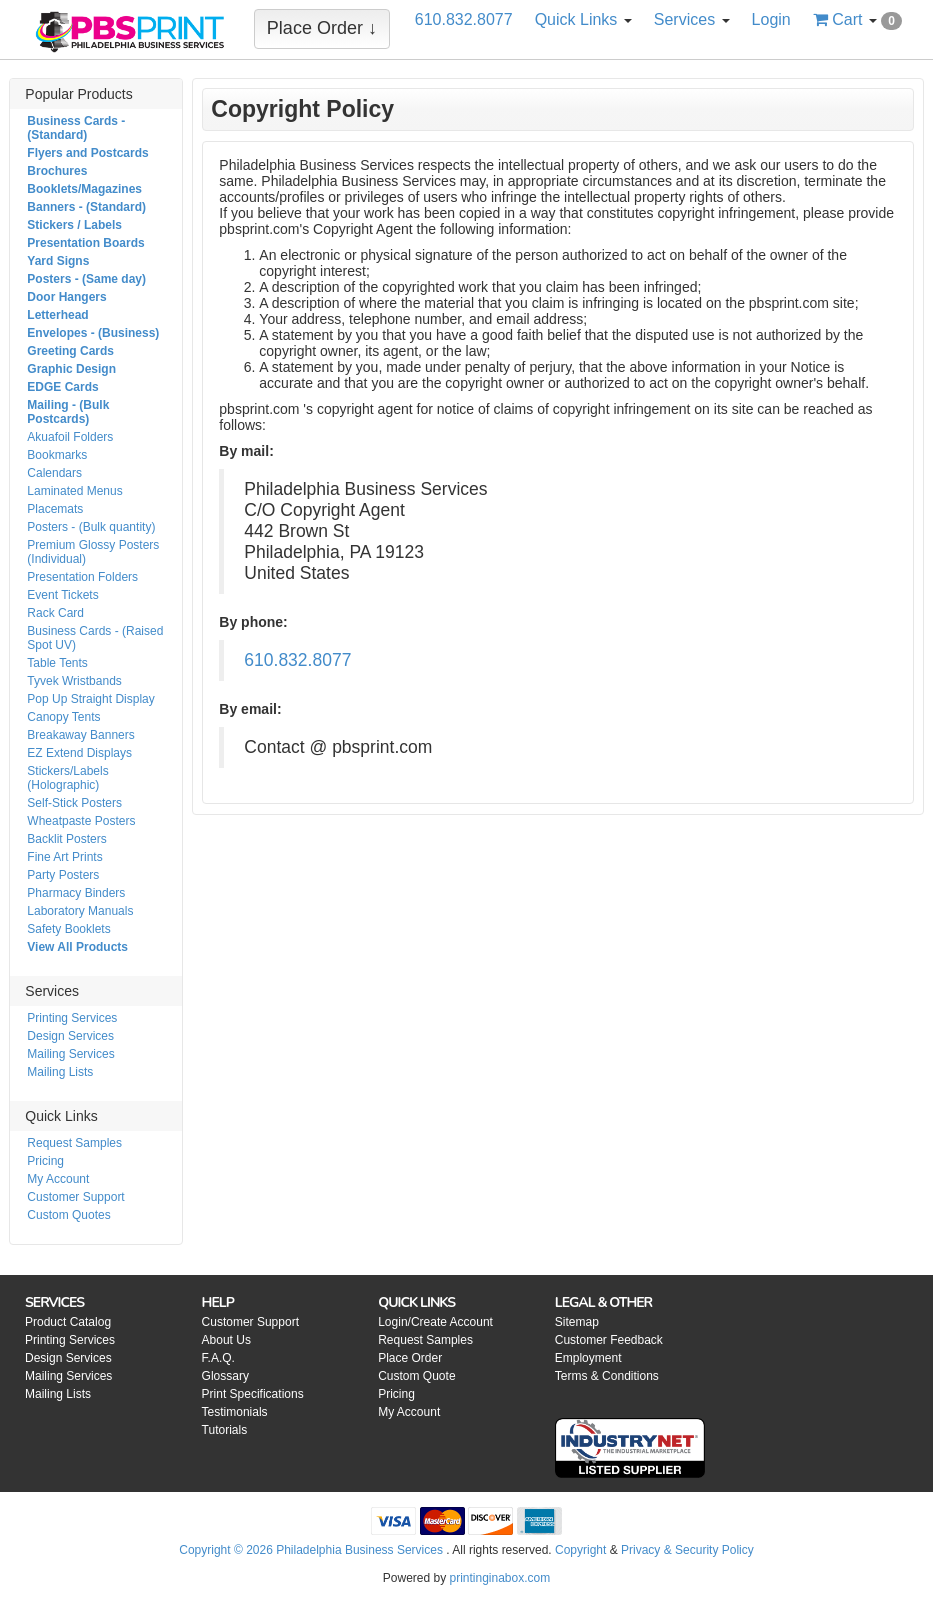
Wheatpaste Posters (81, 821)
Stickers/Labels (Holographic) (67, 778)
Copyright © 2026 (227, 1550)
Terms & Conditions (607, 1376)
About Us (226, 1340)
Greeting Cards (70, 351)
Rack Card (55, 613)
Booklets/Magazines (84, 189)
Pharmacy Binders (76, 893)
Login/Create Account (435, 1322)
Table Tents (57, 663)
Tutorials (225, 1430)
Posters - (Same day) (86, 279)
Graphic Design (71, 369)
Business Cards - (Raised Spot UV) (95, 638)
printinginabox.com (499, 1578)
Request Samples (74, 1143)
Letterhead (57, 315)
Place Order (410, 1358)
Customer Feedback (609, 1340)
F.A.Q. (218, 1358)
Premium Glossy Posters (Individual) (93, 552)
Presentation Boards (85, 243)
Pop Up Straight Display (90, 699)
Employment (588, 1358)
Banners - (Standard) (86, 207)
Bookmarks (57, 455)
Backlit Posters (66, 839)
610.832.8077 (297, 660)
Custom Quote (416, 1376)
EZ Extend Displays (79, 753)
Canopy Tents (63, 717)
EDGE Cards (62, 387)
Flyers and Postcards (87, 153)
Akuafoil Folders (70, 437)
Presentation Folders (82, 577)
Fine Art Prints (64, 857)
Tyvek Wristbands (74, 681)
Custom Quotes (68, 1215)
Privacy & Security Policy (687, 1550)
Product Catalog (68, 1322)
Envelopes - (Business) (93, 333)
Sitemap (577, 1322)
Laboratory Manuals (80, 911)
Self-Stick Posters (74, 803)
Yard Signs (58, 261)
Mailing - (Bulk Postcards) (68, 412)
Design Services (70, 1036)
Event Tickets (62, 595)
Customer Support (75, 1197)
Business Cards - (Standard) (76, 128)
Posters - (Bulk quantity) (91, 527)
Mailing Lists (60, 1072)
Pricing (45, 1161)
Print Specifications (253, 1394)
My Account (58, 1179)
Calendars (54, 473)
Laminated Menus (74, 491)
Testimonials (235, 1412)
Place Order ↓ (322, 28)
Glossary (225, 1376)
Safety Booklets (68, 929)
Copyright (580, 1550)
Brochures (57, 171)
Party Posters (63, 875)
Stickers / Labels (74, 225)
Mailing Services (70, 1054)
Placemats (55, 509)
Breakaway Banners (80, 735)
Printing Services (72, 1018)
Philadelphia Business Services (359, 1550)
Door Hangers (66, 297)
